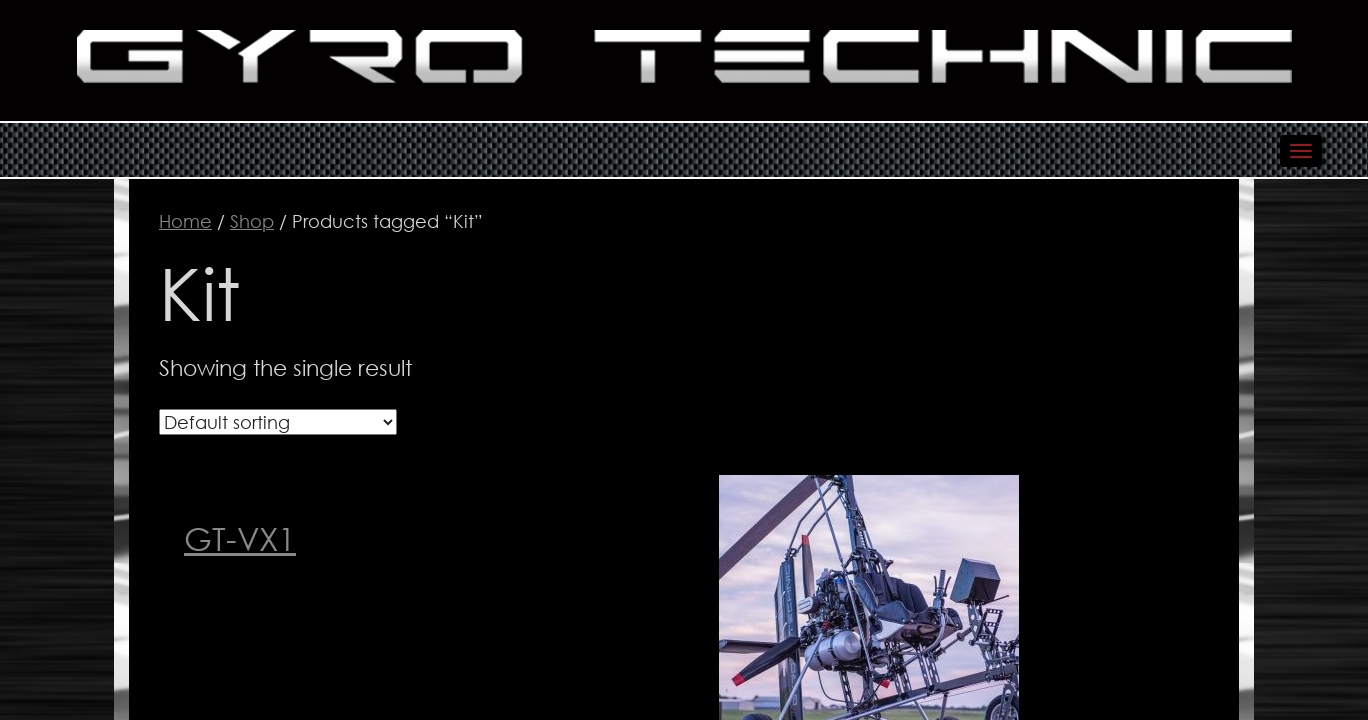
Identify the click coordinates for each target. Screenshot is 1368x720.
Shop (252, 221)
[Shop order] (278, 422)
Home (185, 221)
